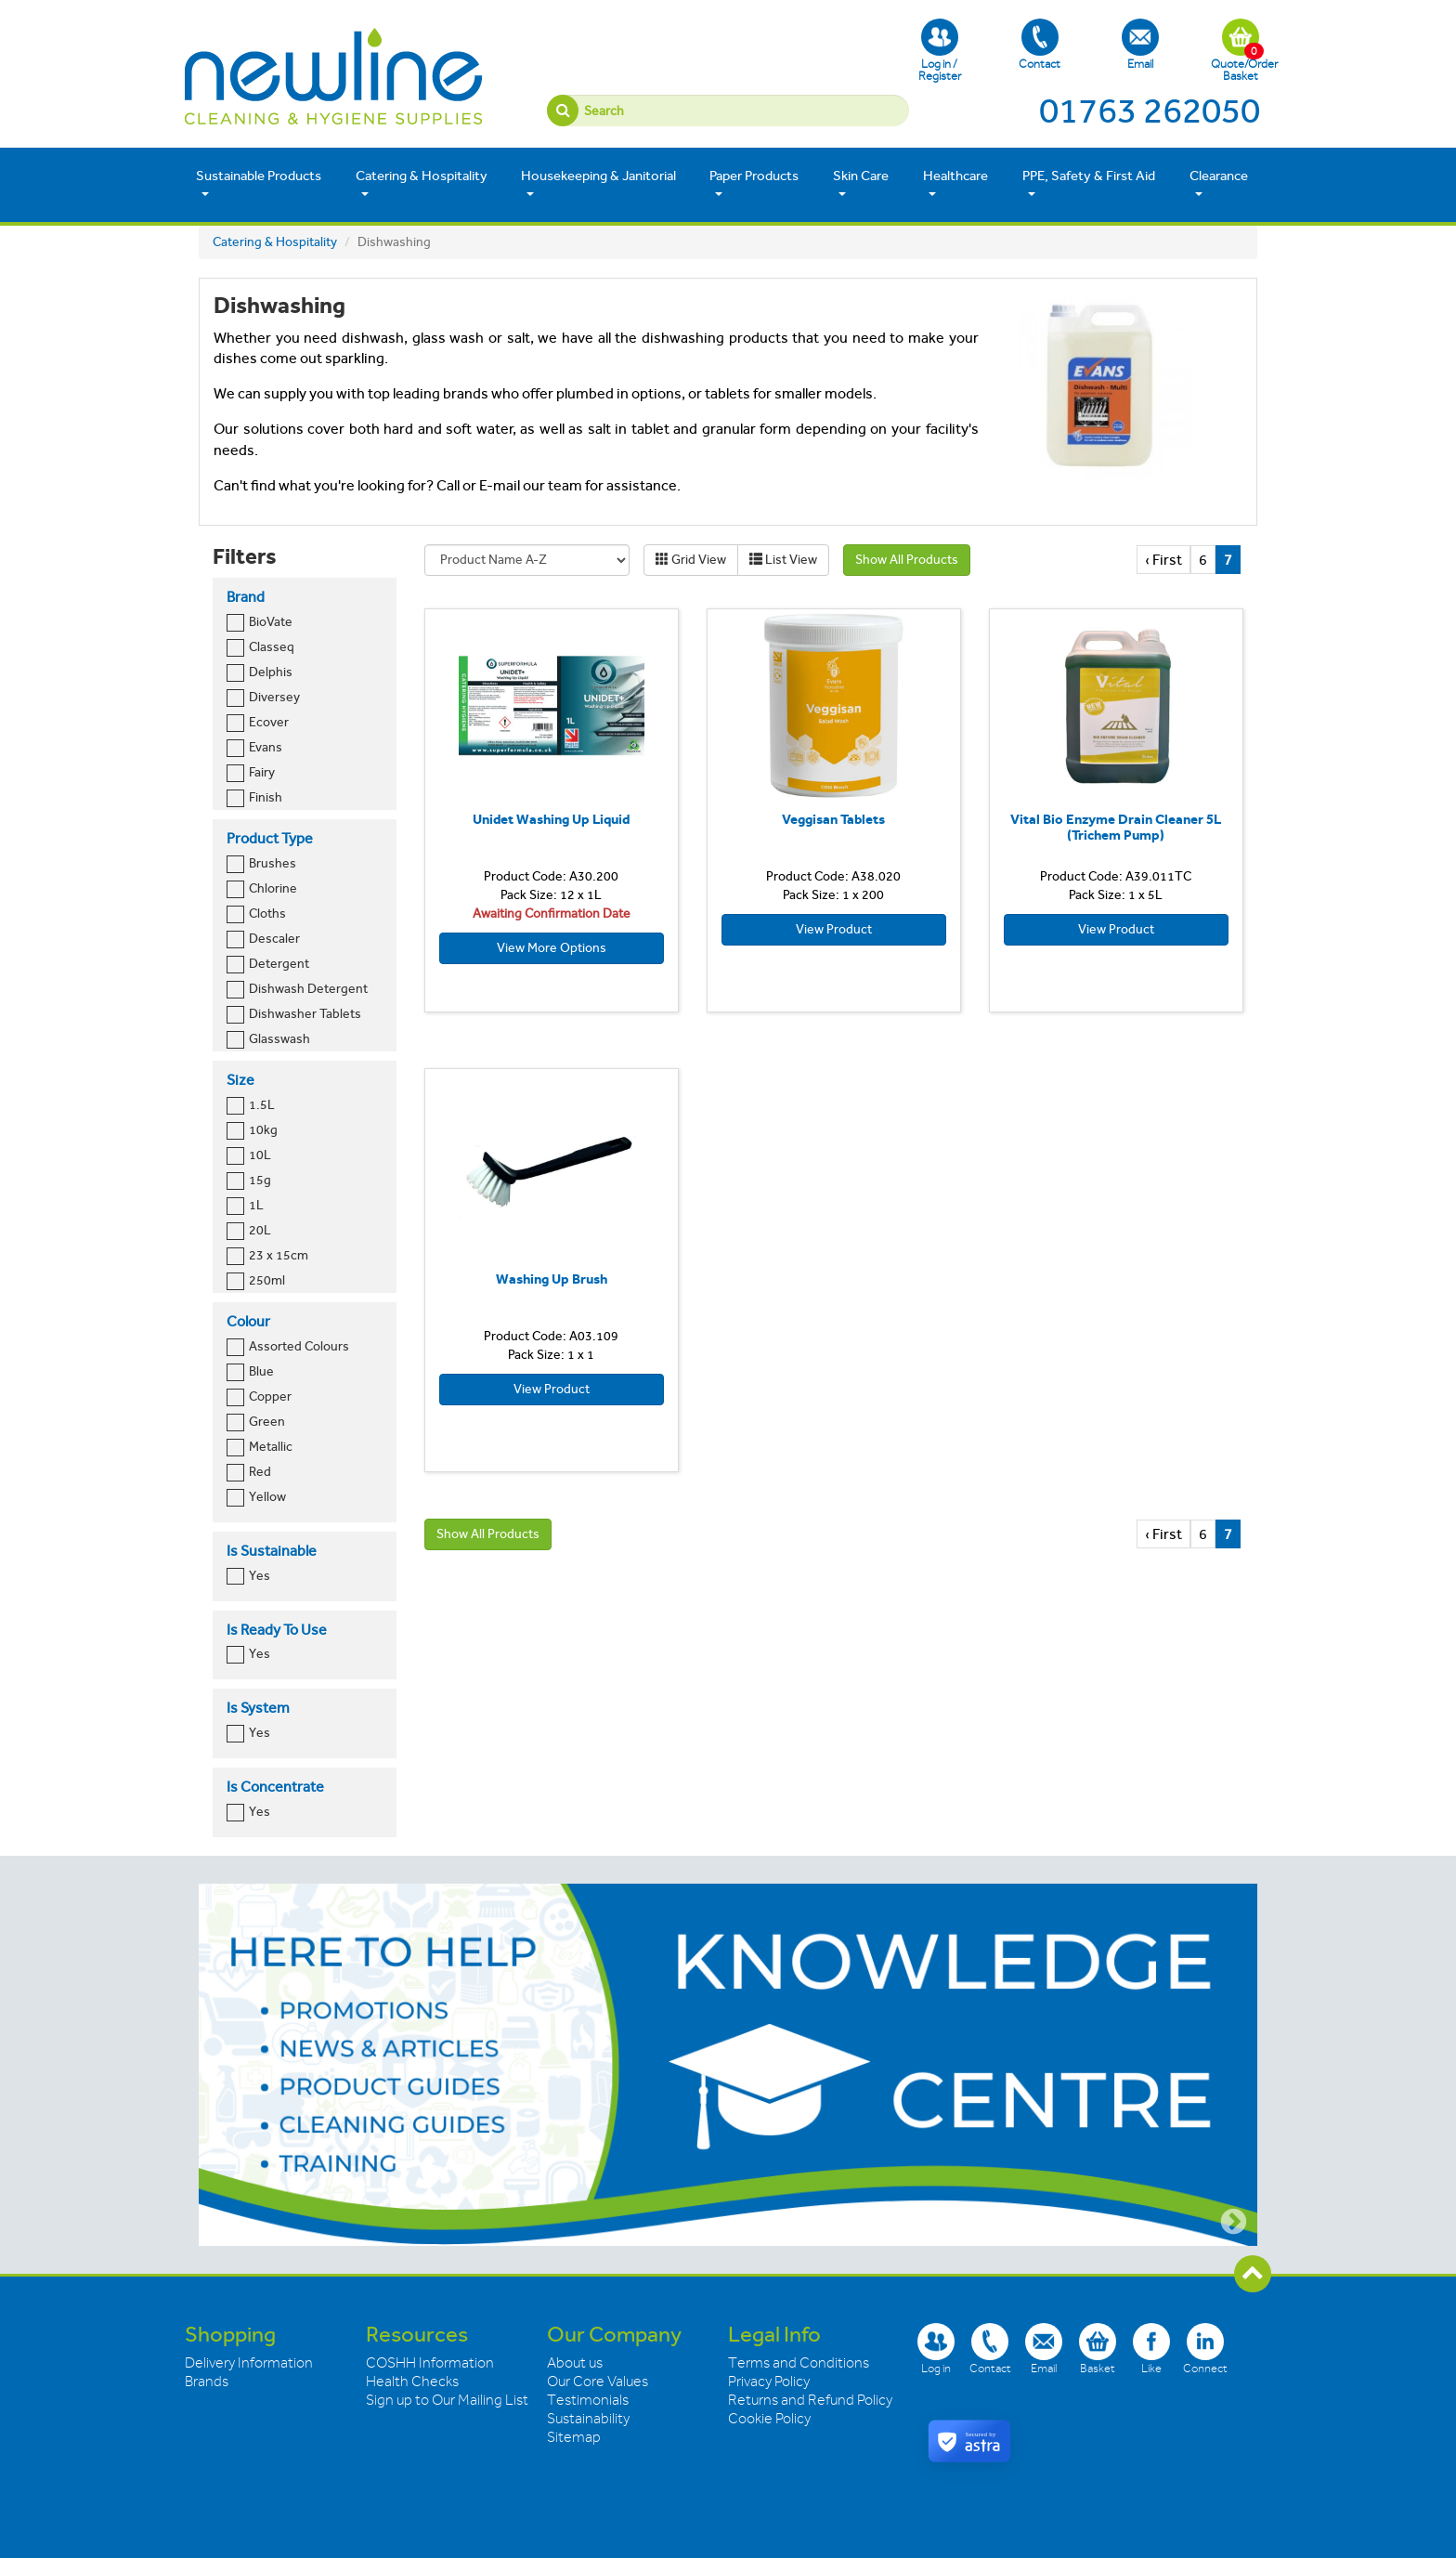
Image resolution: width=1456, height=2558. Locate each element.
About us (575, 2363)
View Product (834, 929)
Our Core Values (597, 2381)
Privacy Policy (769, 2381)
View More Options (551, 948)
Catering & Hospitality (422, 183)
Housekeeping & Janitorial (598, 183)
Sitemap (574, 2437)
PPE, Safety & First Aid (1088, 183)
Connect (1205, 2348)
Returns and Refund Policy (810, 2400)
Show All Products (906, 560)
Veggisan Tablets (833, 819)
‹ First (1163, 559)
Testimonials (588, 2400)
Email (1140, 45)
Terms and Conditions (798, 2363)
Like (1151, 2348)
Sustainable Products (258, 183)
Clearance (1219, 183)
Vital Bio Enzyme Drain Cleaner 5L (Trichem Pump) (1115, 827)
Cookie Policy (769, 2418)
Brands (206, 2381)
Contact (1039, 45)
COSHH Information (430, 2363)
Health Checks (412, 2381)
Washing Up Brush (551, 1279)
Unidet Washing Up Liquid (551, 819)
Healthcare (955, 183)
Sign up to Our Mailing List (447, 2400)
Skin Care (861, 183)
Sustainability (588, 2418)
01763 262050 (1149, 110)
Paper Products (754, 183)
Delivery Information (249, 2363)
